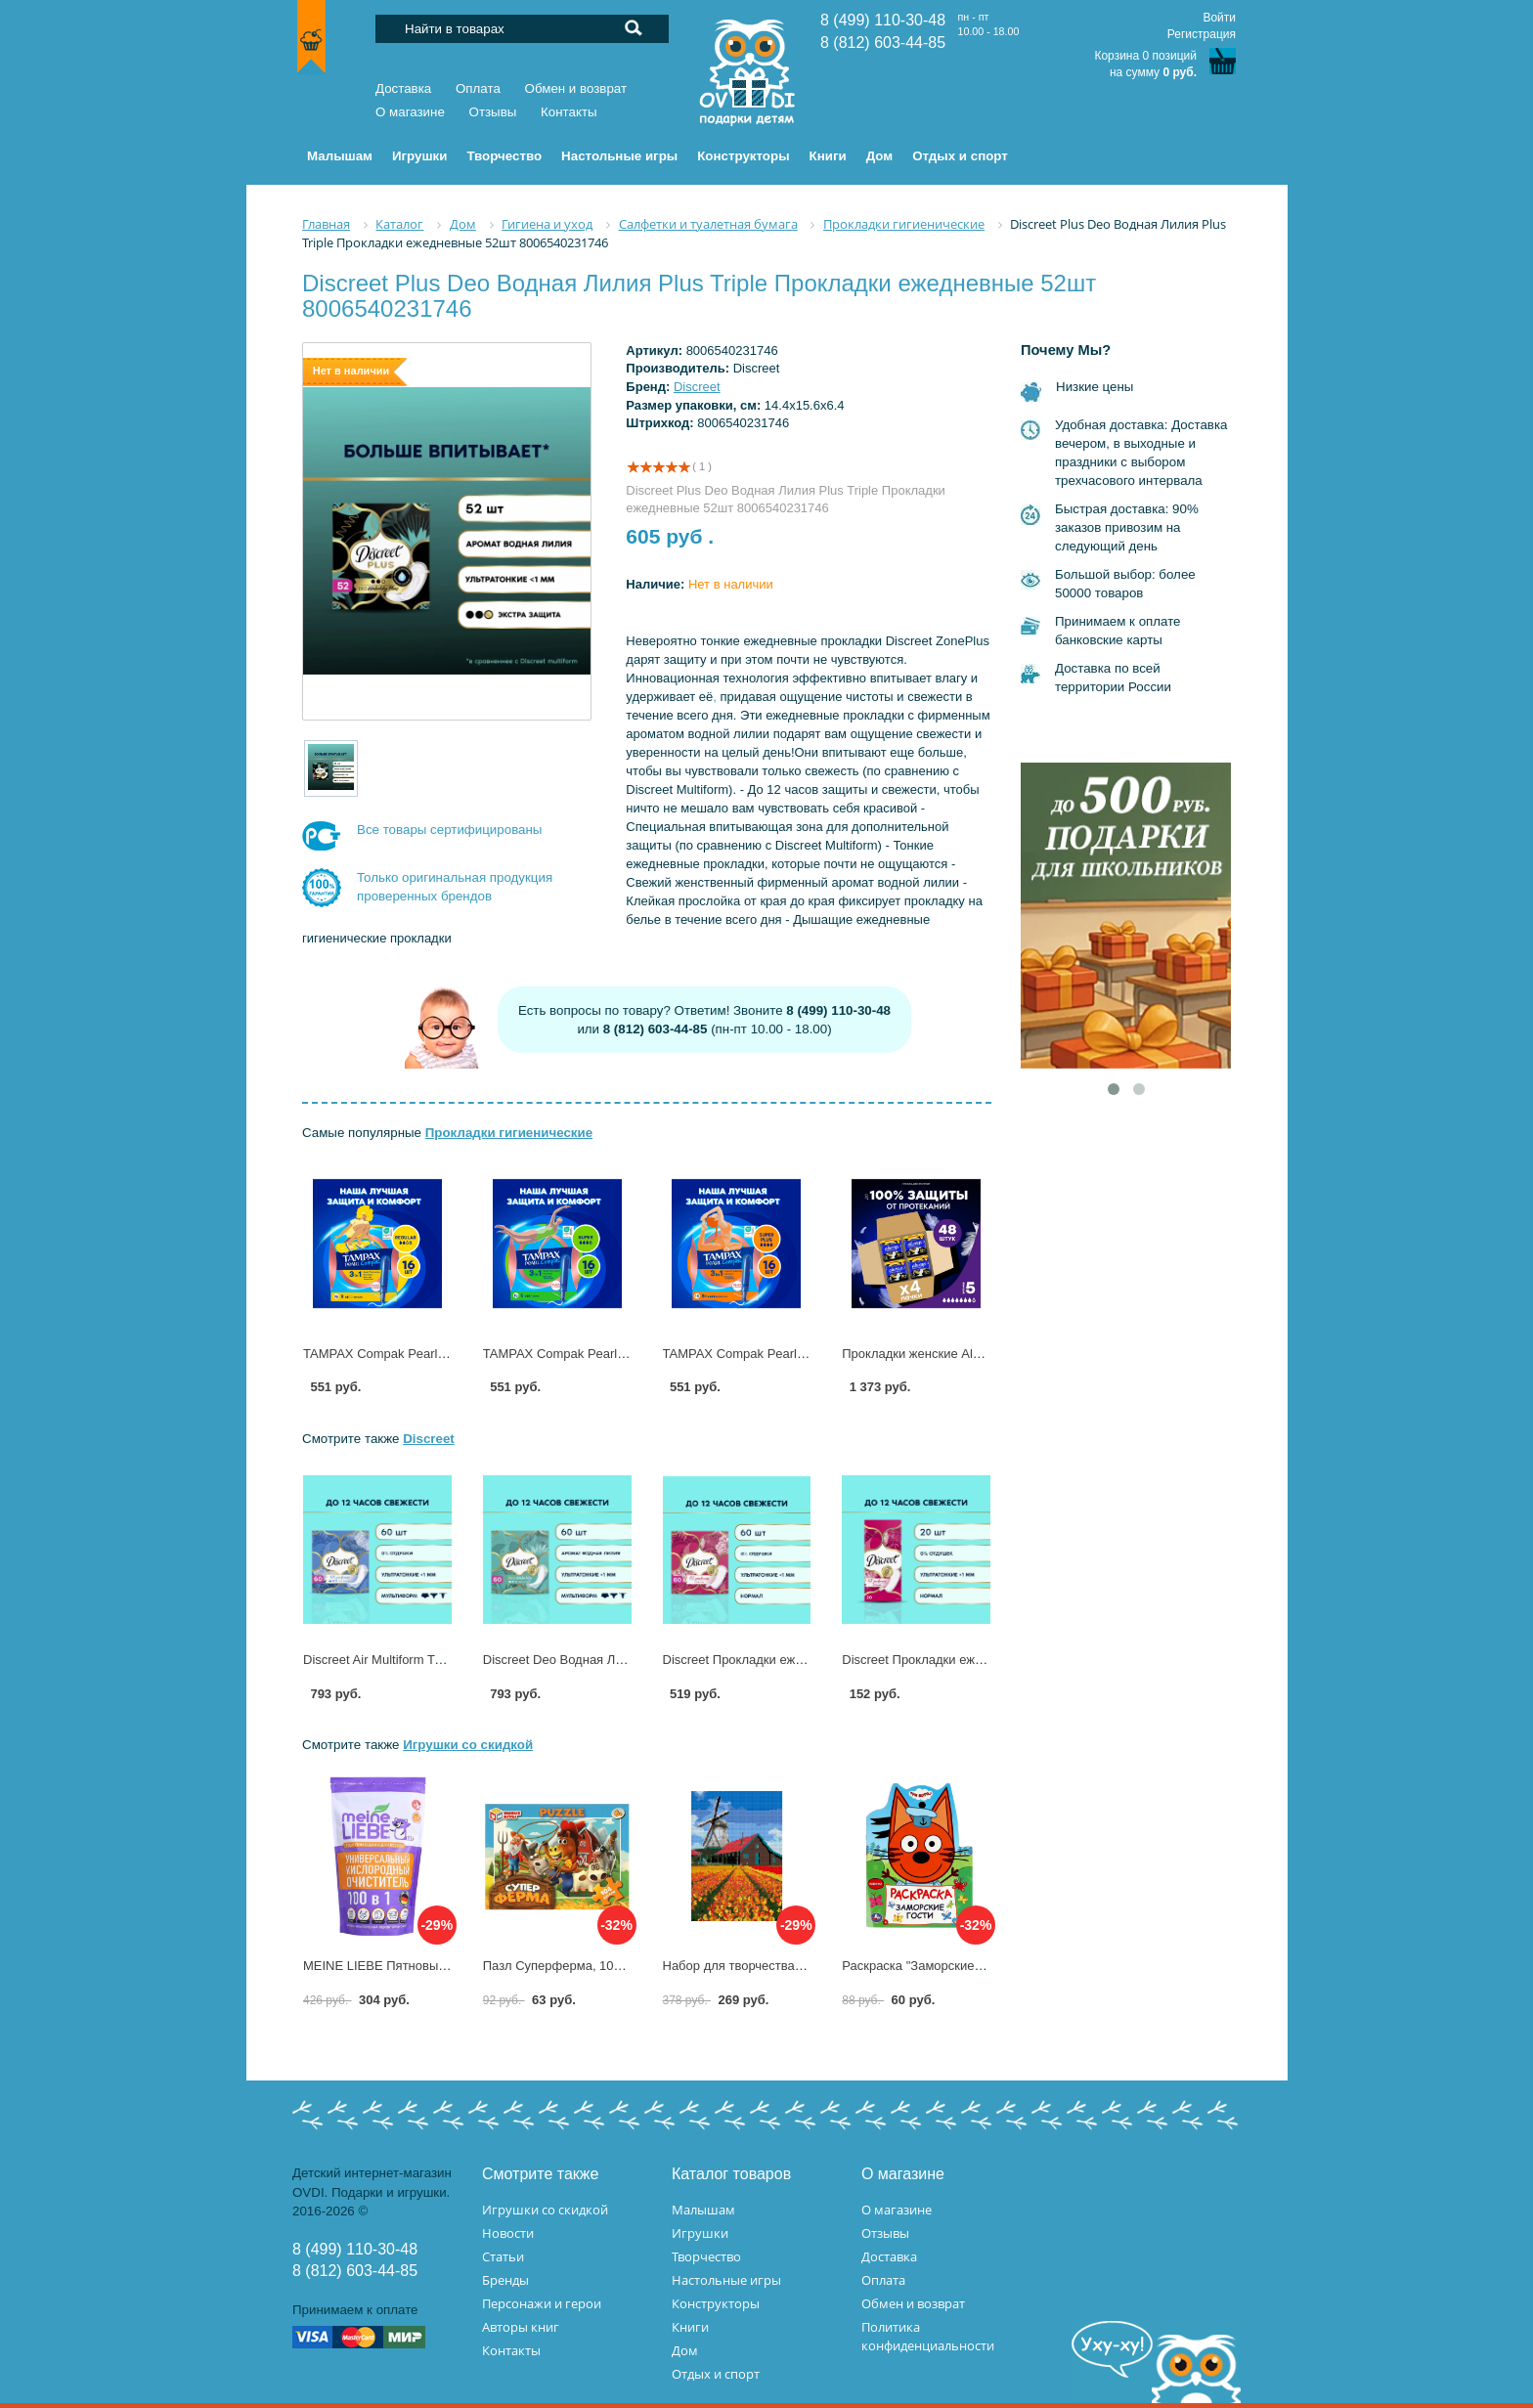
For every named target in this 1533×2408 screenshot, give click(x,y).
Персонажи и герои (541, 2303)
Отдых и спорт (716, 2374)
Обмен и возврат (576, 88)
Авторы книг (520, 2327)
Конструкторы (716, 2303)
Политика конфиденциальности (927, 2336)
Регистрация (1201, 34)
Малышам (703, 2209)
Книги (690, 2327)
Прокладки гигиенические (508, 1132)
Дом (685, 2350)
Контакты (569, 112)
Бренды (505, 2280)
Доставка (403, 88)
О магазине (410, 112)
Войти (1219, 17)
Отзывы (493, 112)
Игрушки (700, 2233)
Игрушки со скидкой (468, 1744)
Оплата (478, 88)
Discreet (697, 386)
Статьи (503, 2256)
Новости (508, 2233)
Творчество (706, 2256)
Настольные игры (726, 2280)
